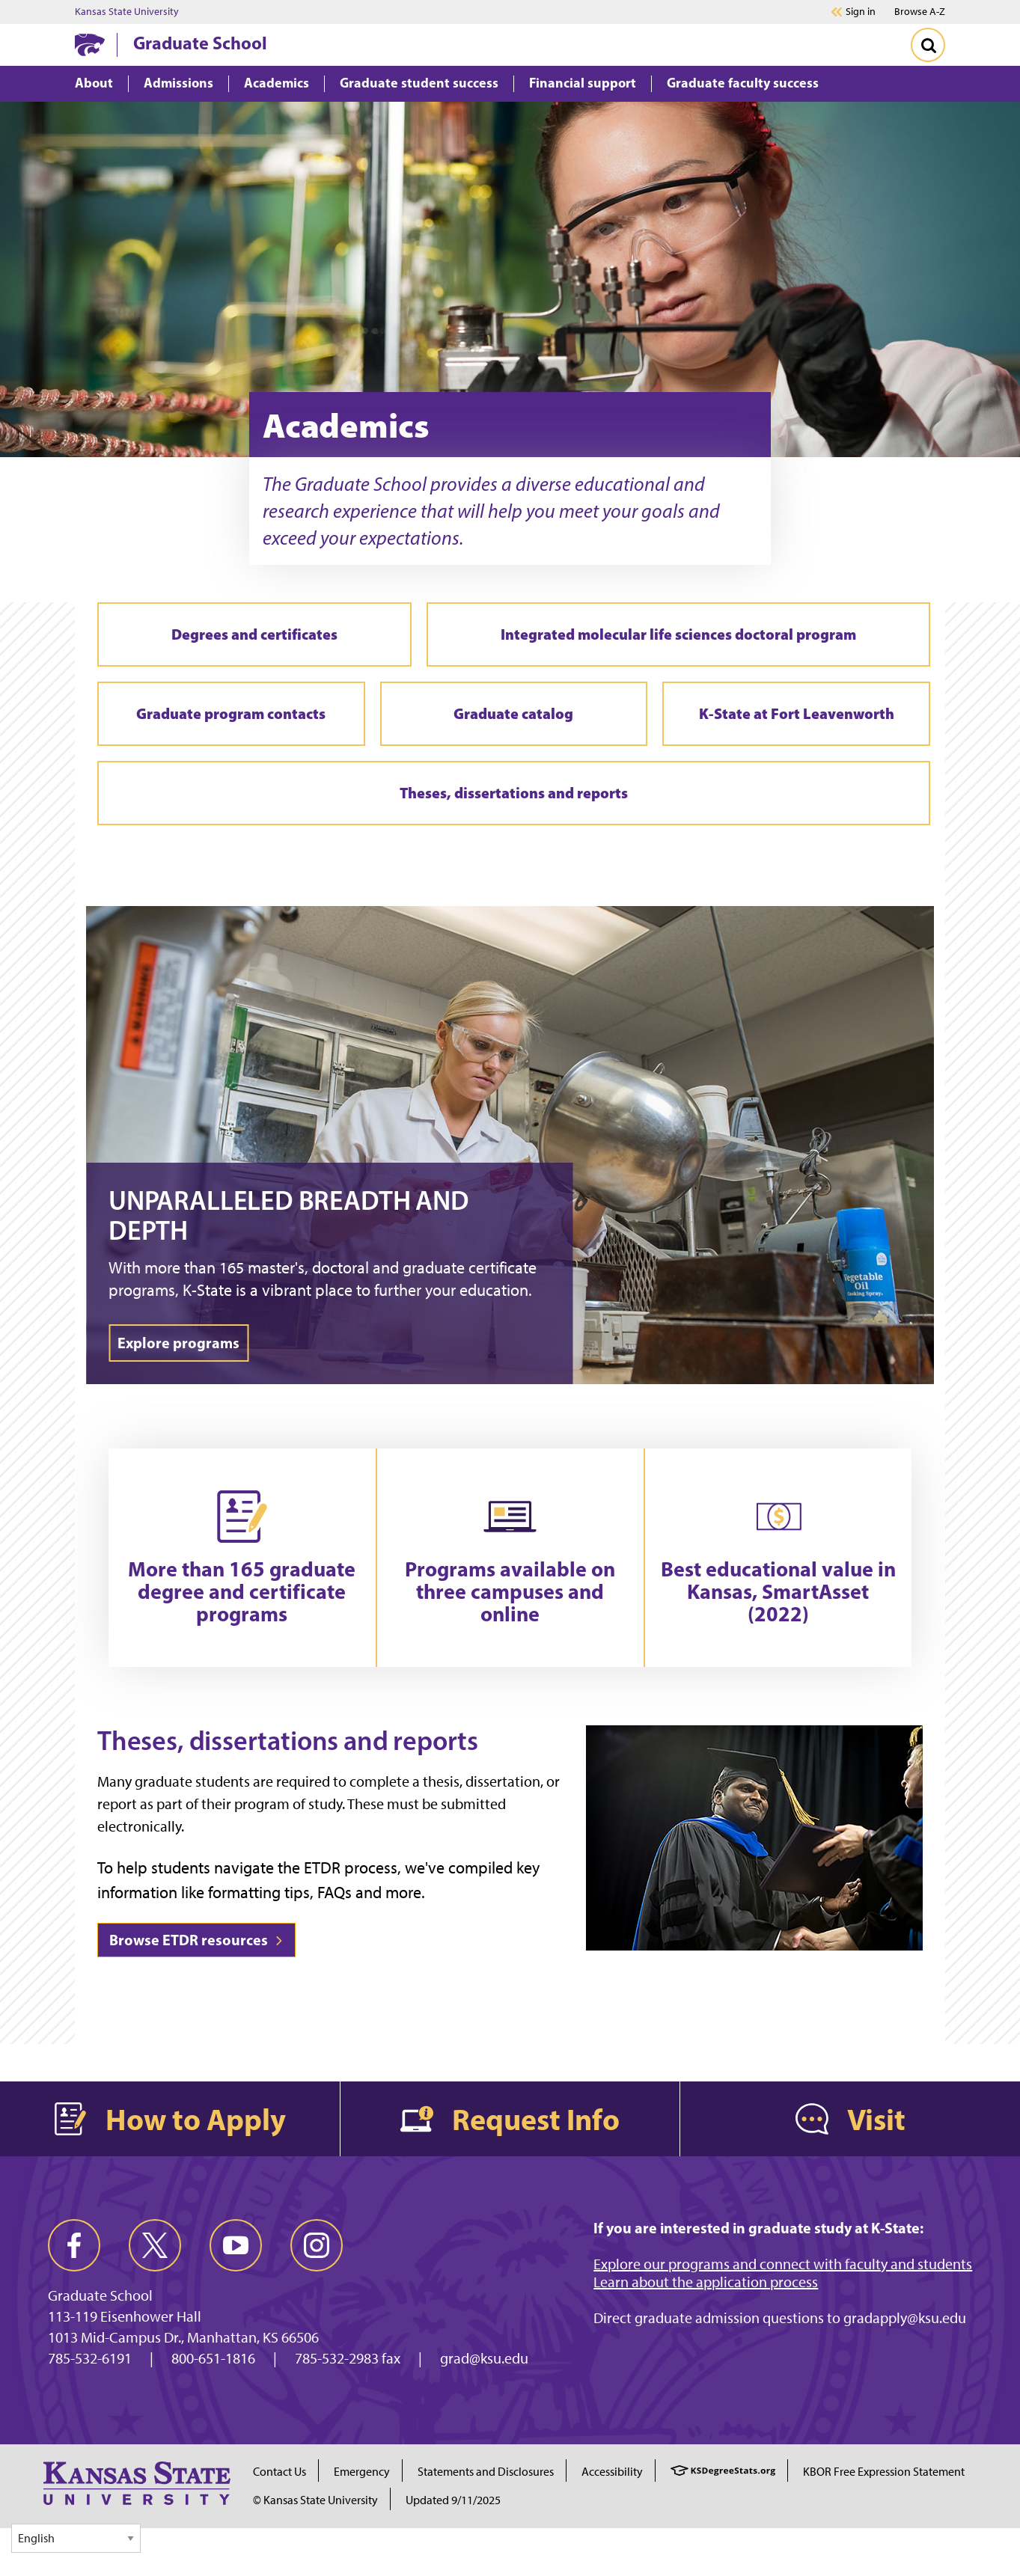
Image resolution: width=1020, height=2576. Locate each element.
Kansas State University (127, 12)
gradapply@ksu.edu (904, 2318)
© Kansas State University (315, 2500)
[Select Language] (76, 2538)
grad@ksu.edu (484, 2358)
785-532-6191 (90, 2358)
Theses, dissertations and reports (514, 792)
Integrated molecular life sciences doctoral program (678, 634)
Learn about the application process (705, 2282)
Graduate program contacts (231, 713)
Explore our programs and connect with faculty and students (782, 2264)
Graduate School (200, 42)
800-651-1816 (213, 2358)
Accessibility (612, 2472)
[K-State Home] (90, 44)
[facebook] (74, 2245)
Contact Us (279, 2472)
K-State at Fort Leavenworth (796, 713)
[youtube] (236, 2245)
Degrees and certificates (254, 634)
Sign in (861, 12)
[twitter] (155, 2245)
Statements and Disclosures (486, 2472)
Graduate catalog (513, 713)
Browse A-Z (919, 11)
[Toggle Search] (928, 45)
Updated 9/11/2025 (453, 2500)
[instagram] (316, 2245)
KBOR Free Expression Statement (884, 2472)
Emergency (362, 2472)
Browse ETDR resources (196, 1939)
